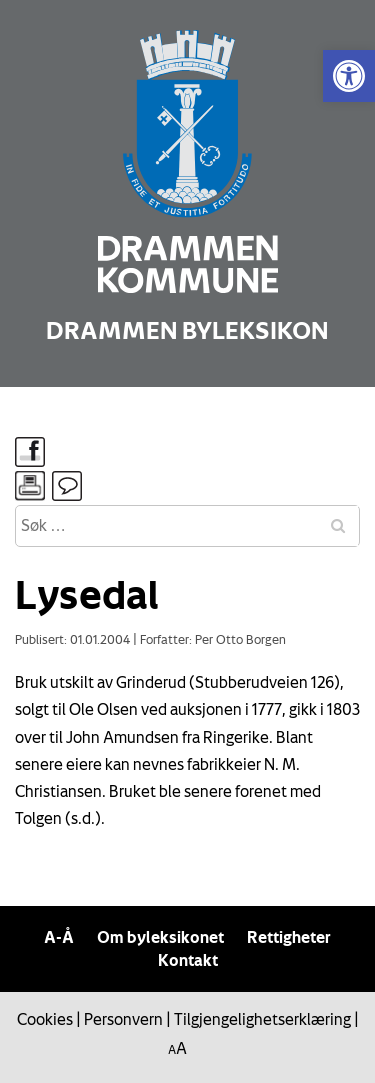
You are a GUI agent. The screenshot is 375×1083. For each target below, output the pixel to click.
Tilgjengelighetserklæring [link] (262, 1019)
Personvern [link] (123, 1019)
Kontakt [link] (188, 960)
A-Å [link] (59, 937)
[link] (349, 76)
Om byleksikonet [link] (160, 937)
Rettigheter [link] (289, 937)
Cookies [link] (45, 1019)
